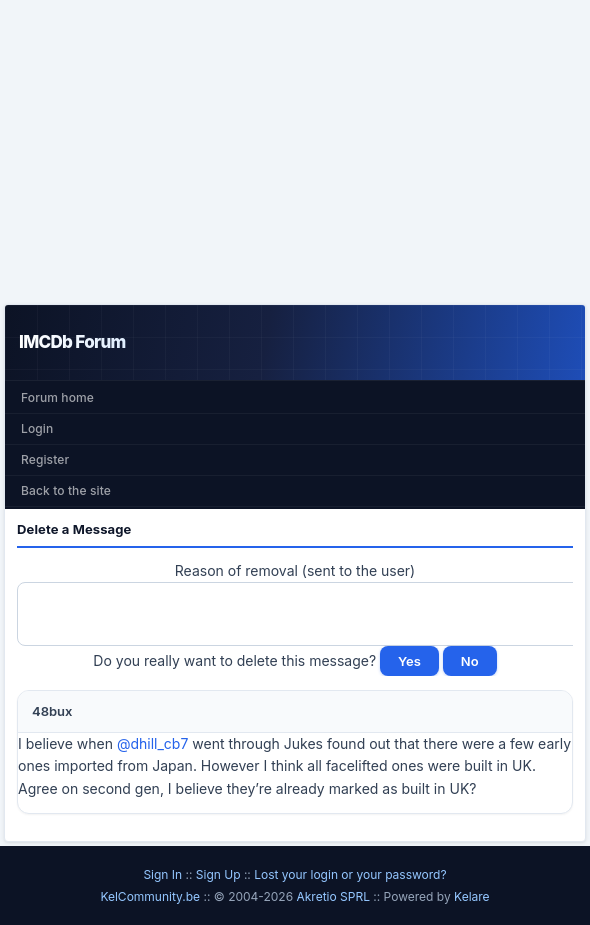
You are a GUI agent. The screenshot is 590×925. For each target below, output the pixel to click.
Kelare (472, 896)
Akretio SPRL (334, 896)
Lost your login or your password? (350, 874)
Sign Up (218, 874)
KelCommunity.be (151, 896)
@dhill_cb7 (152, 743)
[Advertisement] (295, 152)
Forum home (57, 397)
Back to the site (66, 490)
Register (45, 459)
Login (37, 428)
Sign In (162, 874)
